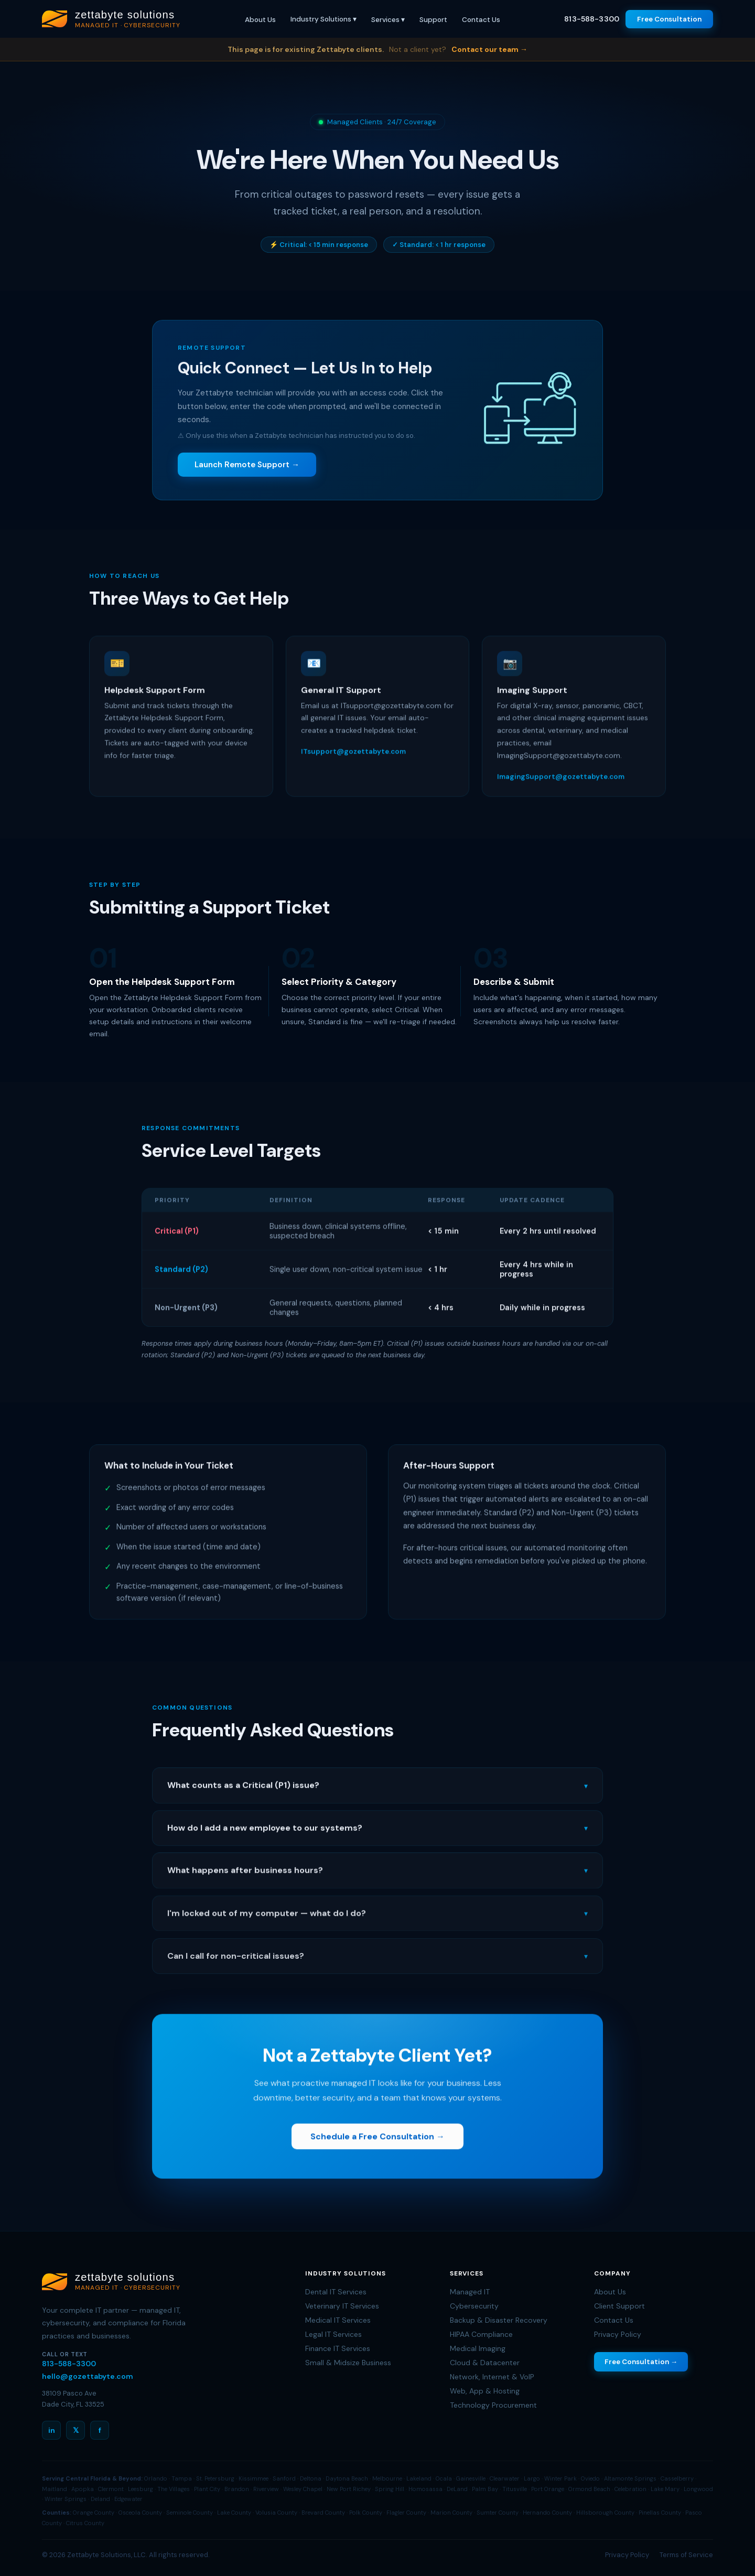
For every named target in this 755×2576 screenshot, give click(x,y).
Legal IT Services (333, 2334)
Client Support (619, 2306)
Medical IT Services (338, 2320)
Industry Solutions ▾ (323, 19)
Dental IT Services (335, 2291)
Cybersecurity (474, 2306)
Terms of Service (686, 2554)
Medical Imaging (477, 2348)
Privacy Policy (617, 2334)
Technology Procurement (493, 2405)
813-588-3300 (591, 19)
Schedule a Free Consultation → (377, 2141)
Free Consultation (669, 19)
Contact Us (481, 19)
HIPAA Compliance (481, 2334)
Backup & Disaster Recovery (498, 2320)
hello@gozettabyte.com (87, 2376)
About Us (260, 19)
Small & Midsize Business (348, 2362)
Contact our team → (489, 49)
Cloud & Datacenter (485, 2362)
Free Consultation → (641, 2361)
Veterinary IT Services (342, 2306)
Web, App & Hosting (485, 2391)
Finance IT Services (337, 2348)
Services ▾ (388, 19)
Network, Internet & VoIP (492, 2376)
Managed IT (470, 2291)
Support (433, 19)
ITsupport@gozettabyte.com (353, 757)
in (51, 2430)
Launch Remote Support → (247, 464)
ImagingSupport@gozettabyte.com (560, 781)
